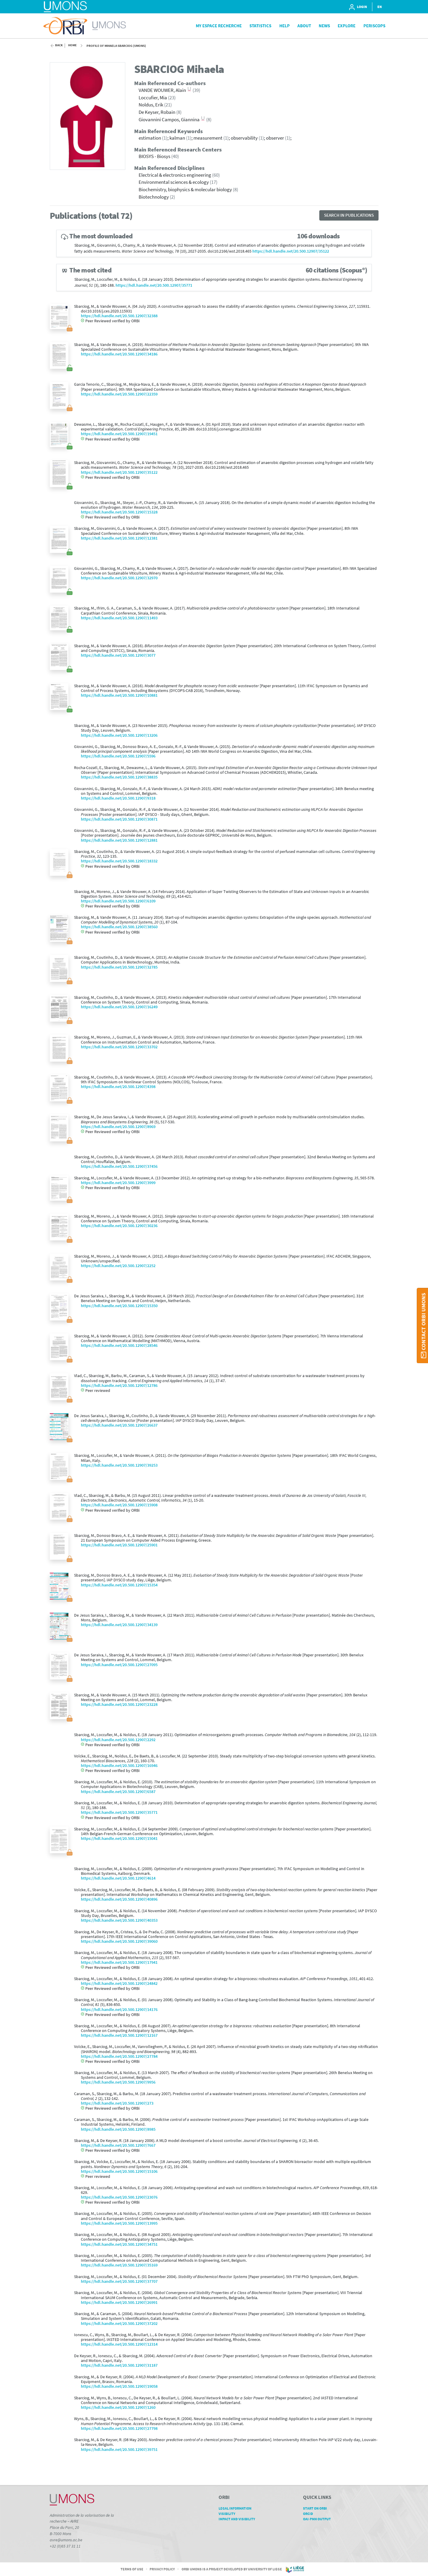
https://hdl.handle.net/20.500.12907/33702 (119, 1046)
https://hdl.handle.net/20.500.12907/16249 (119, 1006)
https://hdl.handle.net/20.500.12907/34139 (119, 1624)
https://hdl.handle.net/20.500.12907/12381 (119, 538)
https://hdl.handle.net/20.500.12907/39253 (119, 1465)
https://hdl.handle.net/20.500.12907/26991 (119, 2302)
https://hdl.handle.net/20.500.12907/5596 (118, 756)
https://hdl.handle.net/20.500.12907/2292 (118, 1739)
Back (59, 45)
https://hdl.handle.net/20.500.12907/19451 (119, 433)
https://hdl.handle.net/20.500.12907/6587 (118, 1791)
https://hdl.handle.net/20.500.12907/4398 (118, 1086)
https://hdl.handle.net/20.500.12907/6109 (118, 901)
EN (379, 6)
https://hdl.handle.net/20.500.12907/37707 (119, 2281)
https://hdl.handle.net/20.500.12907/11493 (119, 618)
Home (72, 45)
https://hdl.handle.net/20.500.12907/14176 (119, 2009)
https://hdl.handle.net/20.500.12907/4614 (118, 1878)
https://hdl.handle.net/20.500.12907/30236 (119, 1225)
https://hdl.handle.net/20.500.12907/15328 (119, 512)
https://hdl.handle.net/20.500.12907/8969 (118, 1126)
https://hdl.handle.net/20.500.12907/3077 (118, 655)
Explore (346, 25)
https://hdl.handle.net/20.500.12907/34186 (119, 354)
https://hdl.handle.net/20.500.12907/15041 (119, 1838)
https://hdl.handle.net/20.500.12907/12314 (119, 2344)
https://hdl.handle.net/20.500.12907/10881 (119, 695)
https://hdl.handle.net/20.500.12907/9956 (118, 2082)
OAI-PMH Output (319, 2519)
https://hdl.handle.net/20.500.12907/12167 (119, 2035)
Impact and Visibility (239, 2519)
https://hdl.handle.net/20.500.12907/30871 (119, 819)
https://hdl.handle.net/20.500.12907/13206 (119, 735)
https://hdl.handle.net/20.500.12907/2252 (118, 1265)
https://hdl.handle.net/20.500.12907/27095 (119, 1664)
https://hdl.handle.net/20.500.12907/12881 (119, 840)
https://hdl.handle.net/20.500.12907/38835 (119, 777)
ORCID (310, 2513)
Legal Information (237, 2508)
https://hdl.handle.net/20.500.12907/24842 (119, 1983)
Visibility (229, 2513)
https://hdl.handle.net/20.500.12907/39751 (119, 2449)
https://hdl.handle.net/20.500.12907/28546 (119, 1345)
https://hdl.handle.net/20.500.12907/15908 (119, 1505)
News (324, 25)
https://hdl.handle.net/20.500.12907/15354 (119, 1585)
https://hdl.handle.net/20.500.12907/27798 (119, 2428)
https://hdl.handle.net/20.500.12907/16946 (119, 1765)
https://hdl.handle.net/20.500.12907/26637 (119, 1425)
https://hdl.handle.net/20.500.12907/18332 (119, 861)
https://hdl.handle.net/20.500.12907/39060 (119, 1941)
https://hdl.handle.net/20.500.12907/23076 (119, 2197)
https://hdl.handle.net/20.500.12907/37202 (119, 2323)
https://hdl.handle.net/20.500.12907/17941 (119, 1962)
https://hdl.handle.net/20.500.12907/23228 (119, 1704)
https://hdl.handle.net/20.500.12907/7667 (118, 2145)
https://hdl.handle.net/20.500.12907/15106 (119, 2171)
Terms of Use (132, 2569)
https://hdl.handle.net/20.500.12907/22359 (119, 394)
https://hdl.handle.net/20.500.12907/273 (117, 2103)
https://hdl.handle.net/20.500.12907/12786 (119, 1385)
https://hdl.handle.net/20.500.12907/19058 (119, 2386)
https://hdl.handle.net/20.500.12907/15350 (119, 1305)
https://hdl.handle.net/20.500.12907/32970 (119, 577)
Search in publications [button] (349, 215)
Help (284, 25)
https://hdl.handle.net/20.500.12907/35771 (154, 285)
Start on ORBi (317, 2508)
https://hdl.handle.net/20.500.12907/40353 (119, 1920)
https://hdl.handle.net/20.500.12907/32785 (119, 967)
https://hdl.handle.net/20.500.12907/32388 (119, 315)
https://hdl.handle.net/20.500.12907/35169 (119, 2265)
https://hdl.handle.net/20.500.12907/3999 (118, 1182)
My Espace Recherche (219, 25)
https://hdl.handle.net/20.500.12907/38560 (119, 926)
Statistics (260, 25)
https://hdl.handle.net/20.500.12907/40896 (119, 1899)
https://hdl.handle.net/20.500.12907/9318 (118, 798)
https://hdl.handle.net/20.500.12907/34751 (119, 2244)
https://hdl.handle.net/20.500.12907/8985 (118, 2129)
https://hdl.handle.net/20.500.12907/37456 (119, 1166)
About (304, 25)
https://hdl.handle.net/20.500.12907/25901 (119, 1545)
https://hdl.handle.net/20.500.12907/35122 (290, 251)
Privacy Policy (162, 2569)
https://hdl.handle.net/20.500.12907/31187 (119, 2365)
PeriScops (374, 25)
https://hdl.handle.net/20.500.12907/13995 (119, 2223)
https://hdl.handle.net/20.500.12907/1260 (118, 2407)
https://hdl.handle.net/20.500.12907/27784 (119, 2056)
